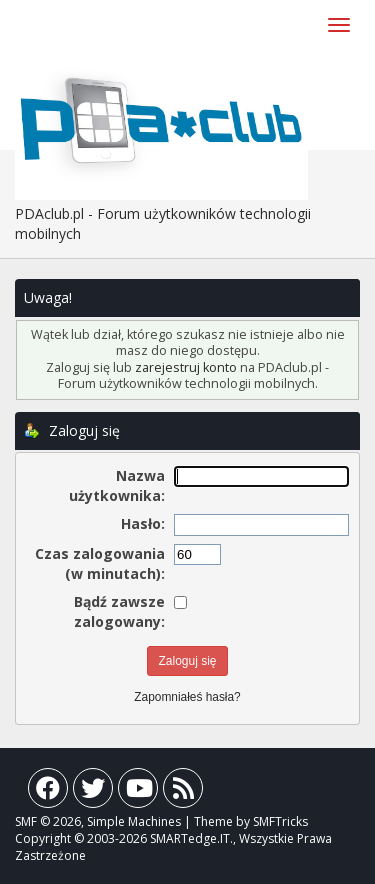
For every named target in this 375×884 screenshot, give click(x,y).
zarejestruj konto (186, 367)
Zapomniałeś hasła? (187, 697)
